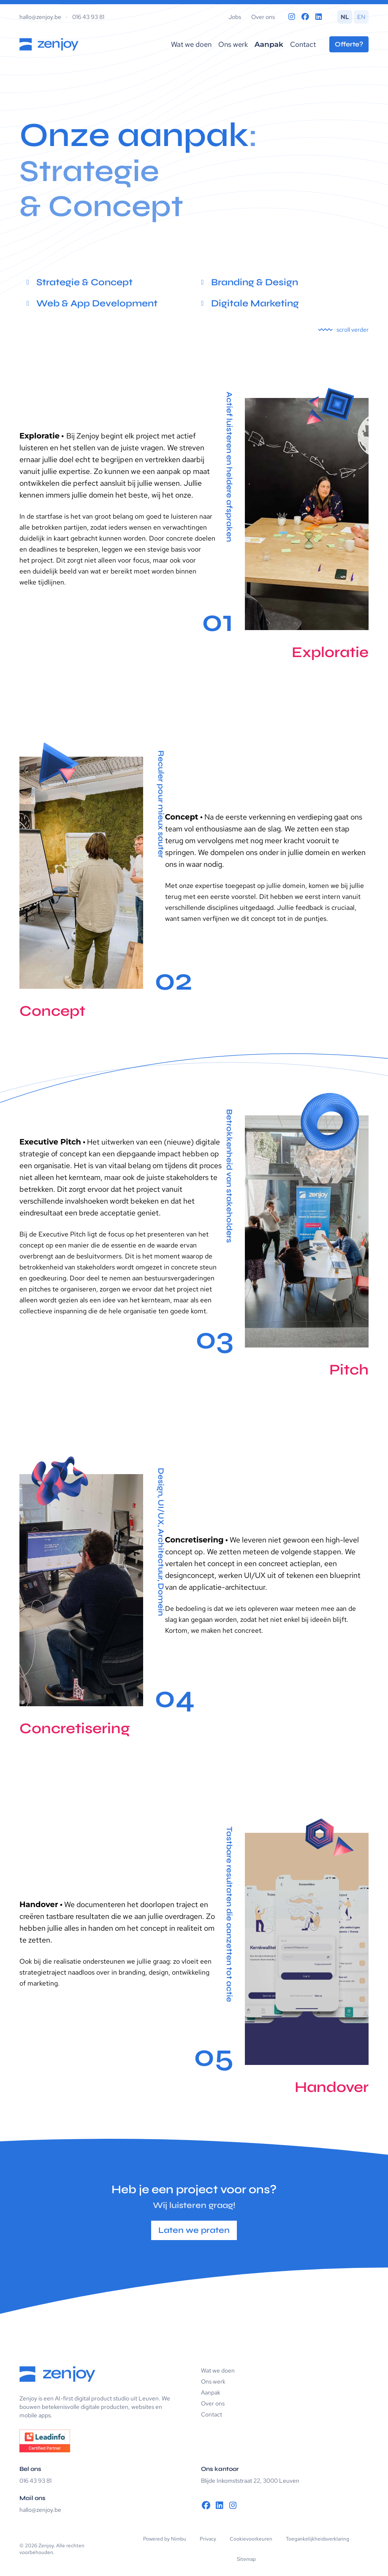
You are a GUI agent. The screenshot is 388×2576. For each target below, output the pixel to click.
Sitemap (246, 2559)
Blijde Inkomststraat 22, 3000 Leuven (250, 2480)
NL (345, 17)
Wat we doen (191, 44)
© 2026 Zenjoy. (37, 2545)
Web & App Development (96, 303)
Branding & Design (254, 282)
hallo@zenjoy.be (40, 17)
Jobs (234, 17)
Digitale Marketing (255, 303)
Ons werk (233, 44)
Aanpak (269, 44)
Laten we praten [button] (194, 2230)
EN (361, 17)
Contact (303, 44)
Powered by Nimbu (164, 2538)
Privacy (208, 2538)
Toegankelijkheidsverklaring (317, 2538)
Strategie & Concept (84, 282)
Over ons (263, 17)
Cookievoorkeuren (251, 2538)
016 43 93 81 (88, 17)
